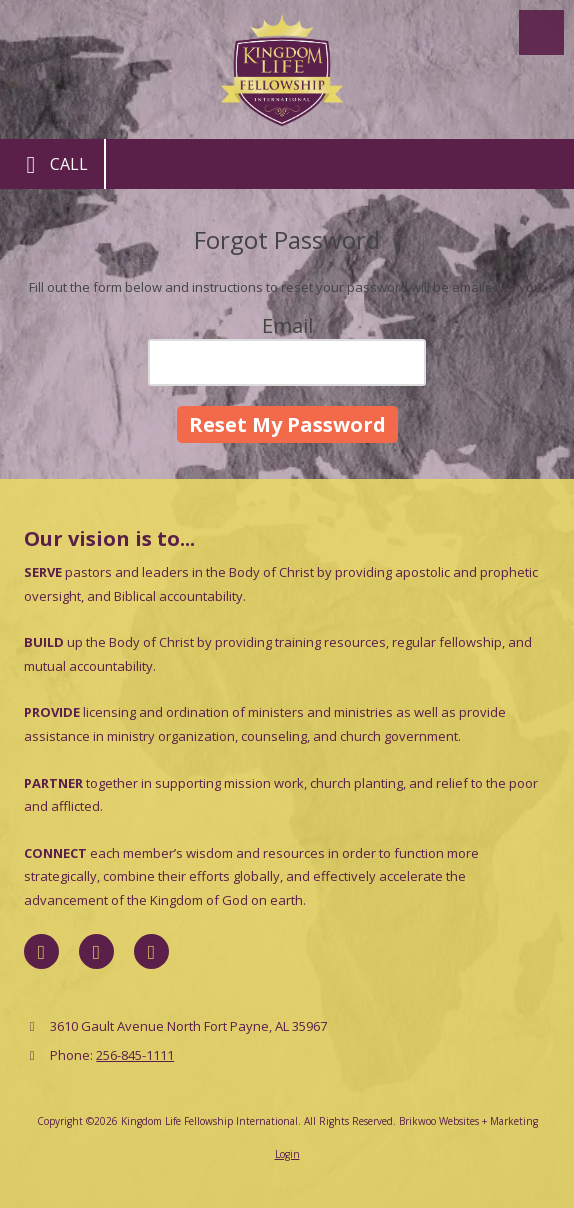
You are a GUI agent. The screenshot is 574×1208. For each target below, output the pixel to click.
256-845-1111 (135, 1055)
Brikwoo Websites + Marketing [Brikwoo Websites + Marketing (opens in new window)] (468, 1121)
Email (287, 325)
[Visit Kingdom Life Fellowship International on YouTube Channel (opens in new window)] (151, 951)
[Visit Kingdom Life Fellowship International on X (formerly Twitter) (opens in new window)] (96, 951)
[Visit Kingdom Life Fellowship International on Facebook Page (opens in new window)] (41, 951)
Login (287, 1154)
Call (52, 165)
